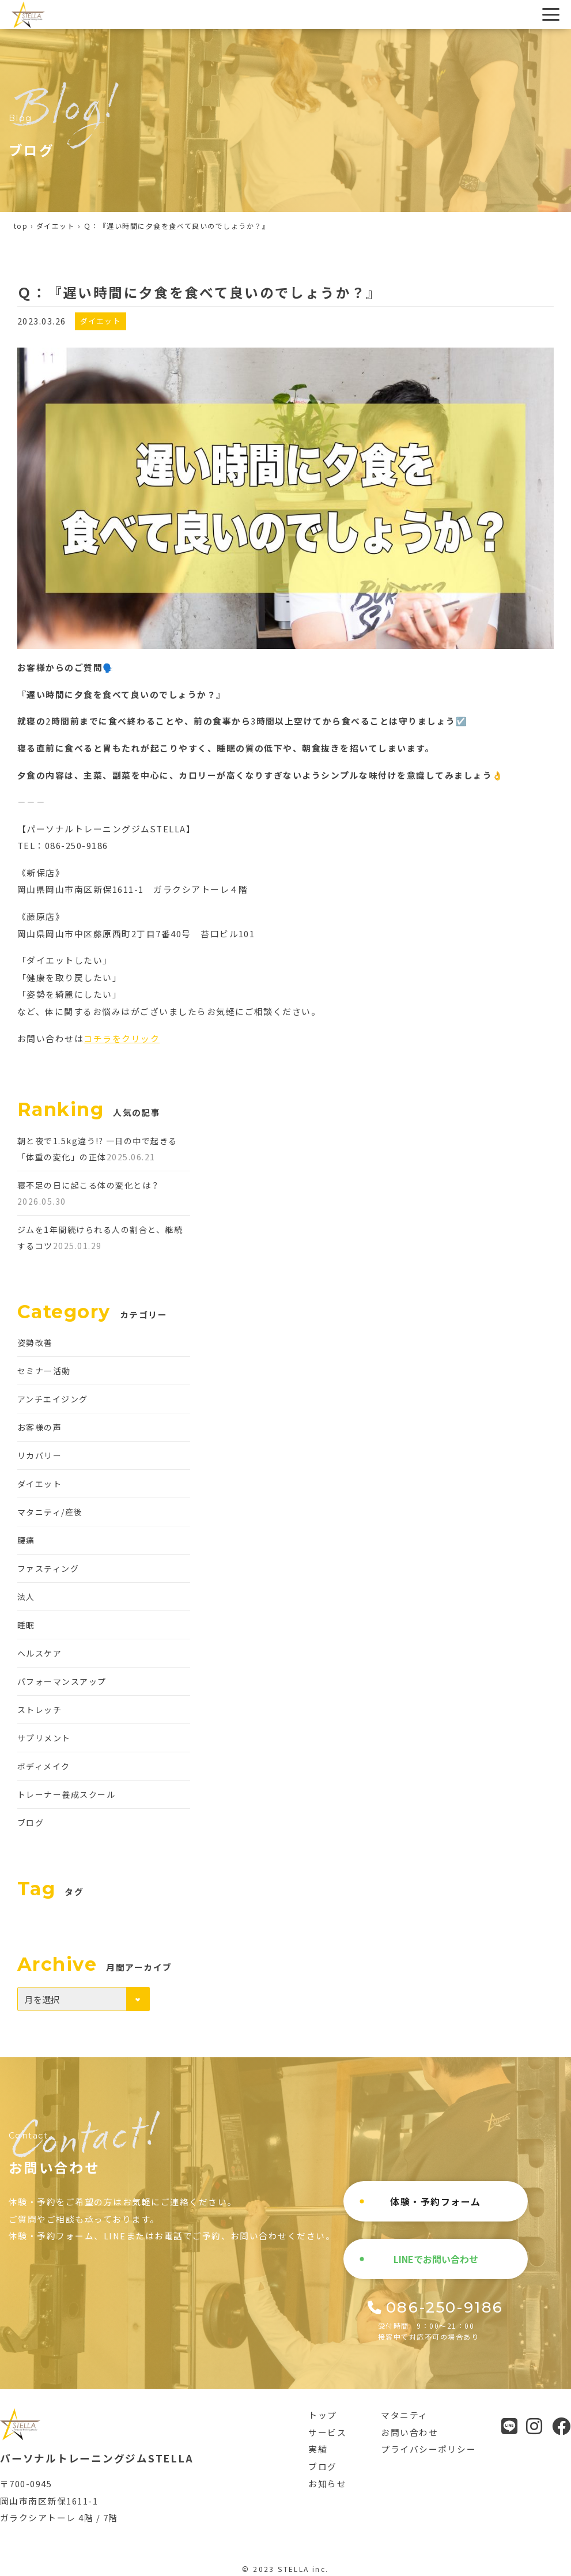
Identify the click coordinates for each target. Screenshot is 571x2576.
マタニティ (404, 2415)
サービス (327, 2432)
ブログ (30, 1822)
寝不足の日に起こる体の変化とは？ (88, 1185)
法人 (26, 1596)
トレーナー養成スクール (66, 1794)
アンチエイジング (52, 1399)
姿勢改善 (35, 1342)
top (21, 226)
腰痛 (26, 1540)
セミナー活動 (44, 1370)
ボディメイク (43, 1766)
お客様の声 (39, 1427)
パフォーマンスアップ (62, 1681)
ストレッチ (39, 1709)
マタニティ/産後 (50, 1512)
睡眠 (26, 1625)
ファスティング (48, 1568)
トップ (322, 2415)
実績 (317, 2449)
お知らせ (327, 2483)
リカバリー (39, 1455)
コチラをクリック (122, 1038)
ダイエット (55, 226)
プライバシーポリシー (428, 2449)
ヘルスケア (39, 1653)
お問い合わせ (409, 2432)
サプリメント (44, 1738)
